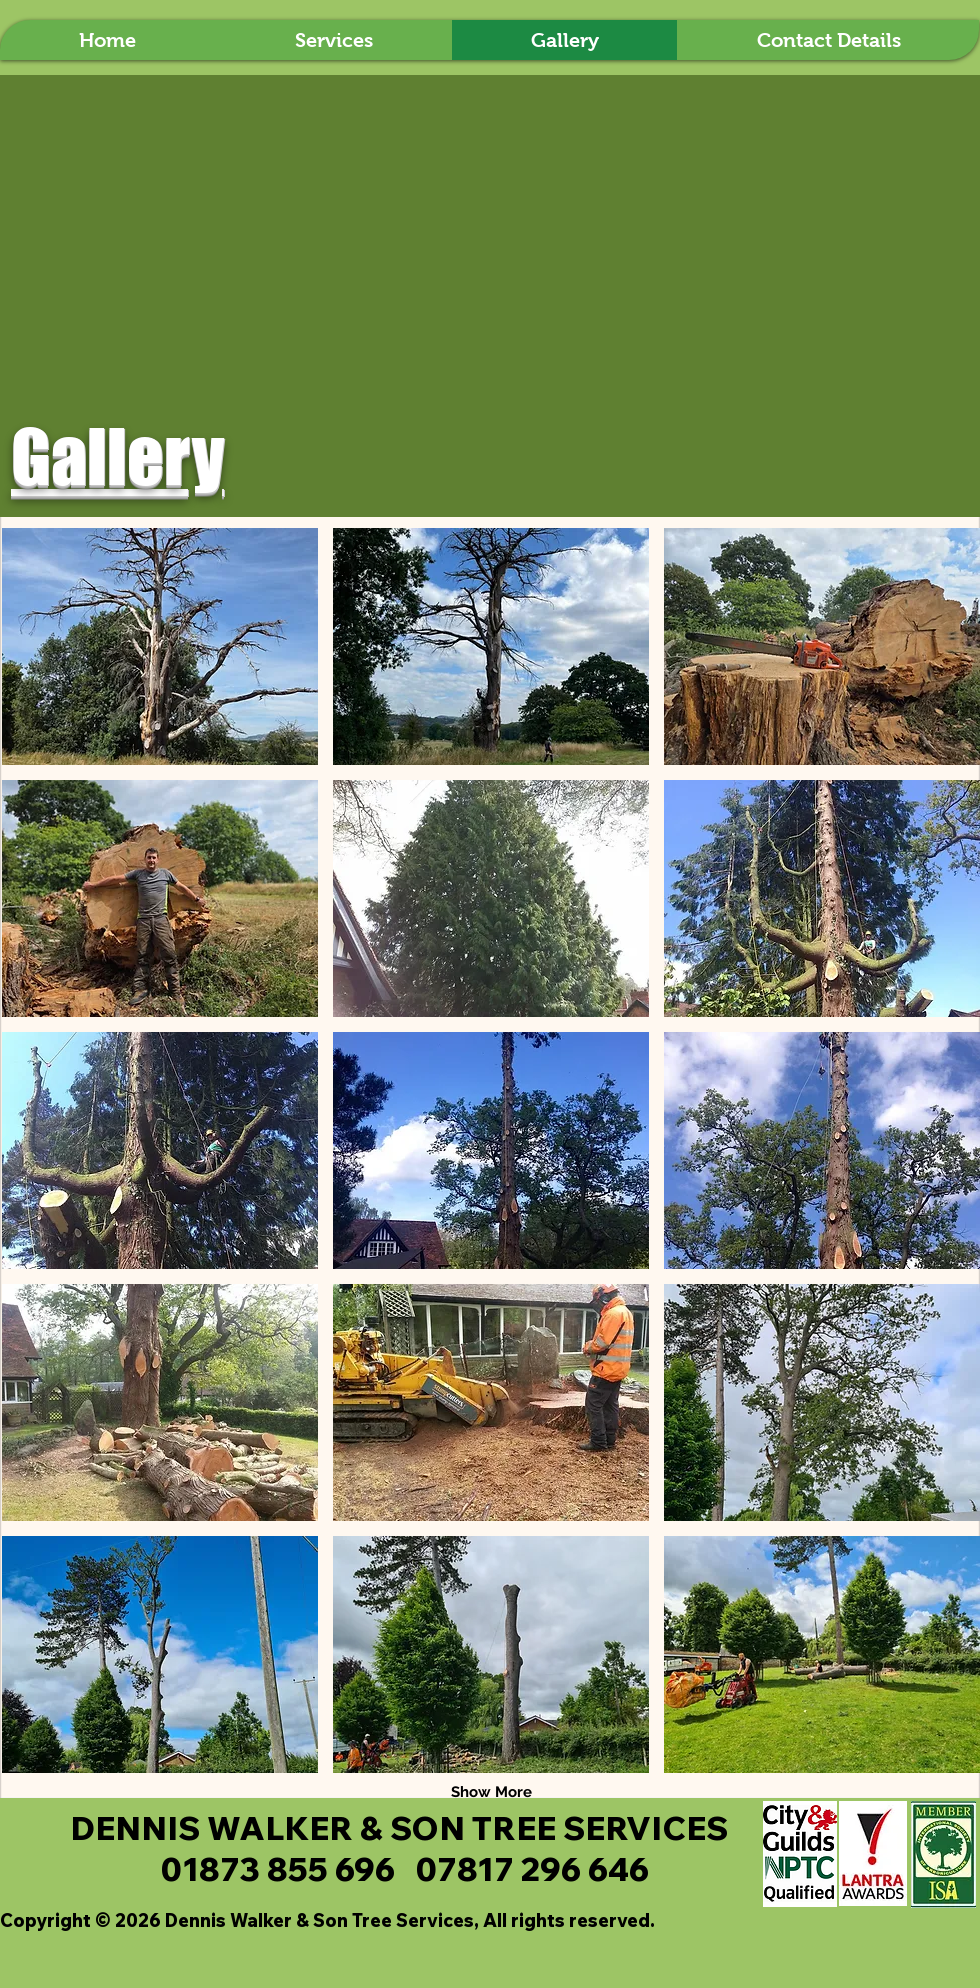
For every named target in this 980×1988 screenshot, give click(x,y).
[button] (160, 646)
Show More (491, 1792)
